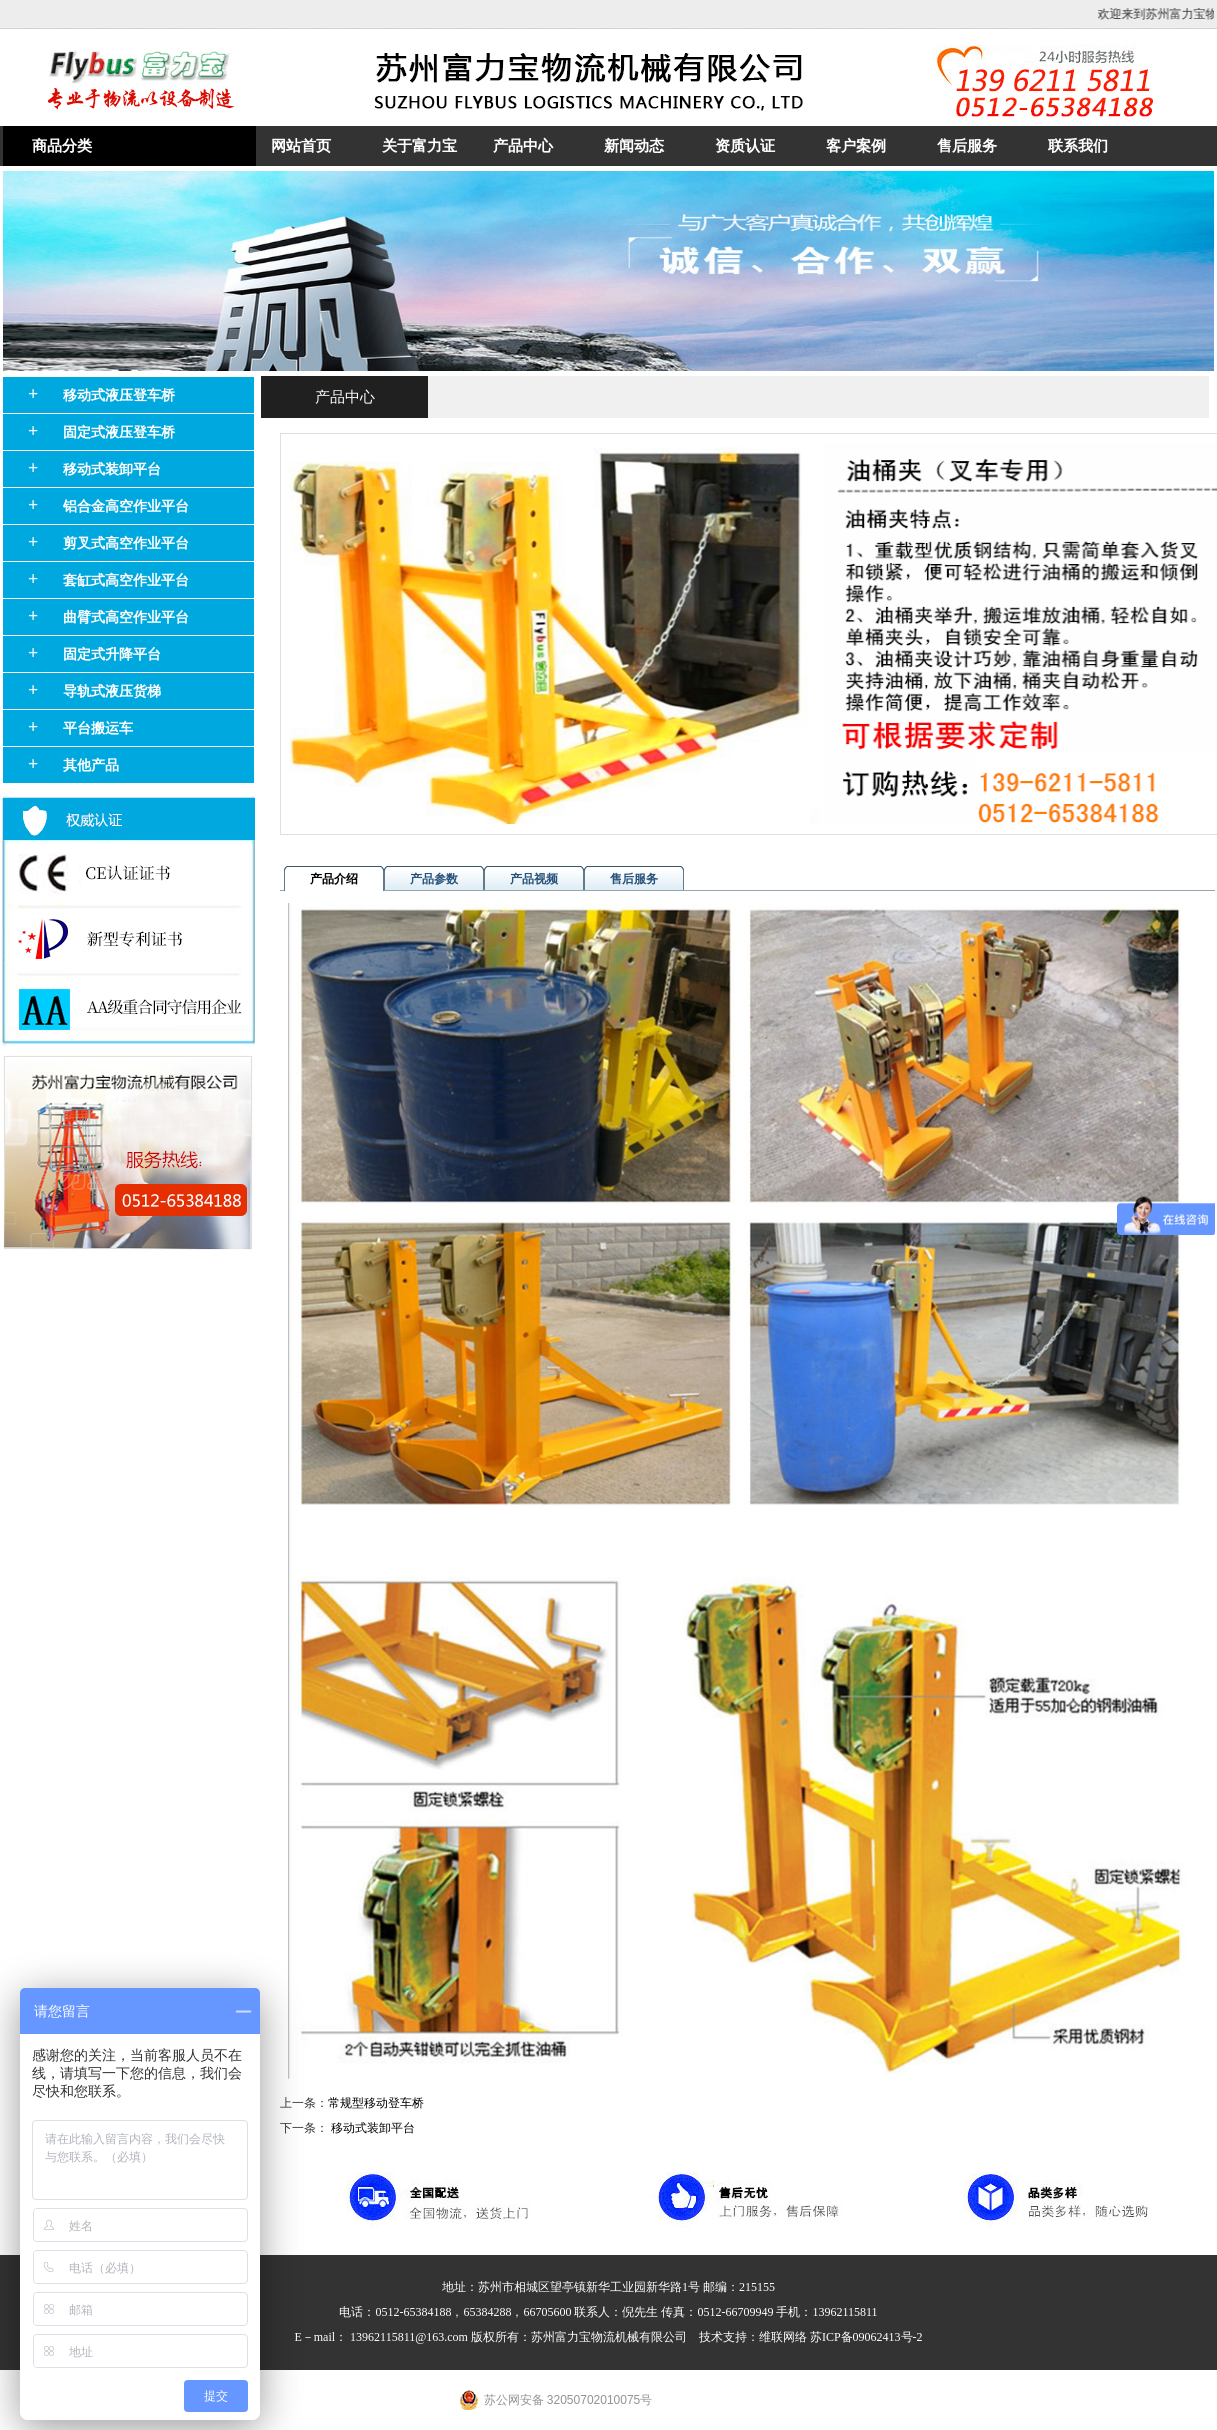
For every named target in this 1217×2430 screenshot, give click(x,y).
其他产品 (91, 765)
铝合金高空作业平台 (126, 506)
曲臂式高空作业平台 (126, 617)
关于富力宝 (419, 146)
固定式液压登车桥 (119, 432)
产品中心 (523, 146)
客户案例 (856, 146)
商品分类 (62, 146)
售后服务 (967, 146)
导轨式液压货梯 (112, 691)
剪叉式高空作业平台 (126, 543)
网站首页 (301, 146)
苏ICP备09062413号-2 (866, 2337)
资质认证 (745, 146)
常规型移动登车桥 (376, 2103)
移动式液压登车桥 (119, 395)
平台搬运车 (98, 728)
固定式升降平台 (112, 654)
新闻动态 (634, 146)
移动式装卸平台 (112, 469)
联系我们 (1078, 146)
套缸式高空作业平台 (126, 580)
